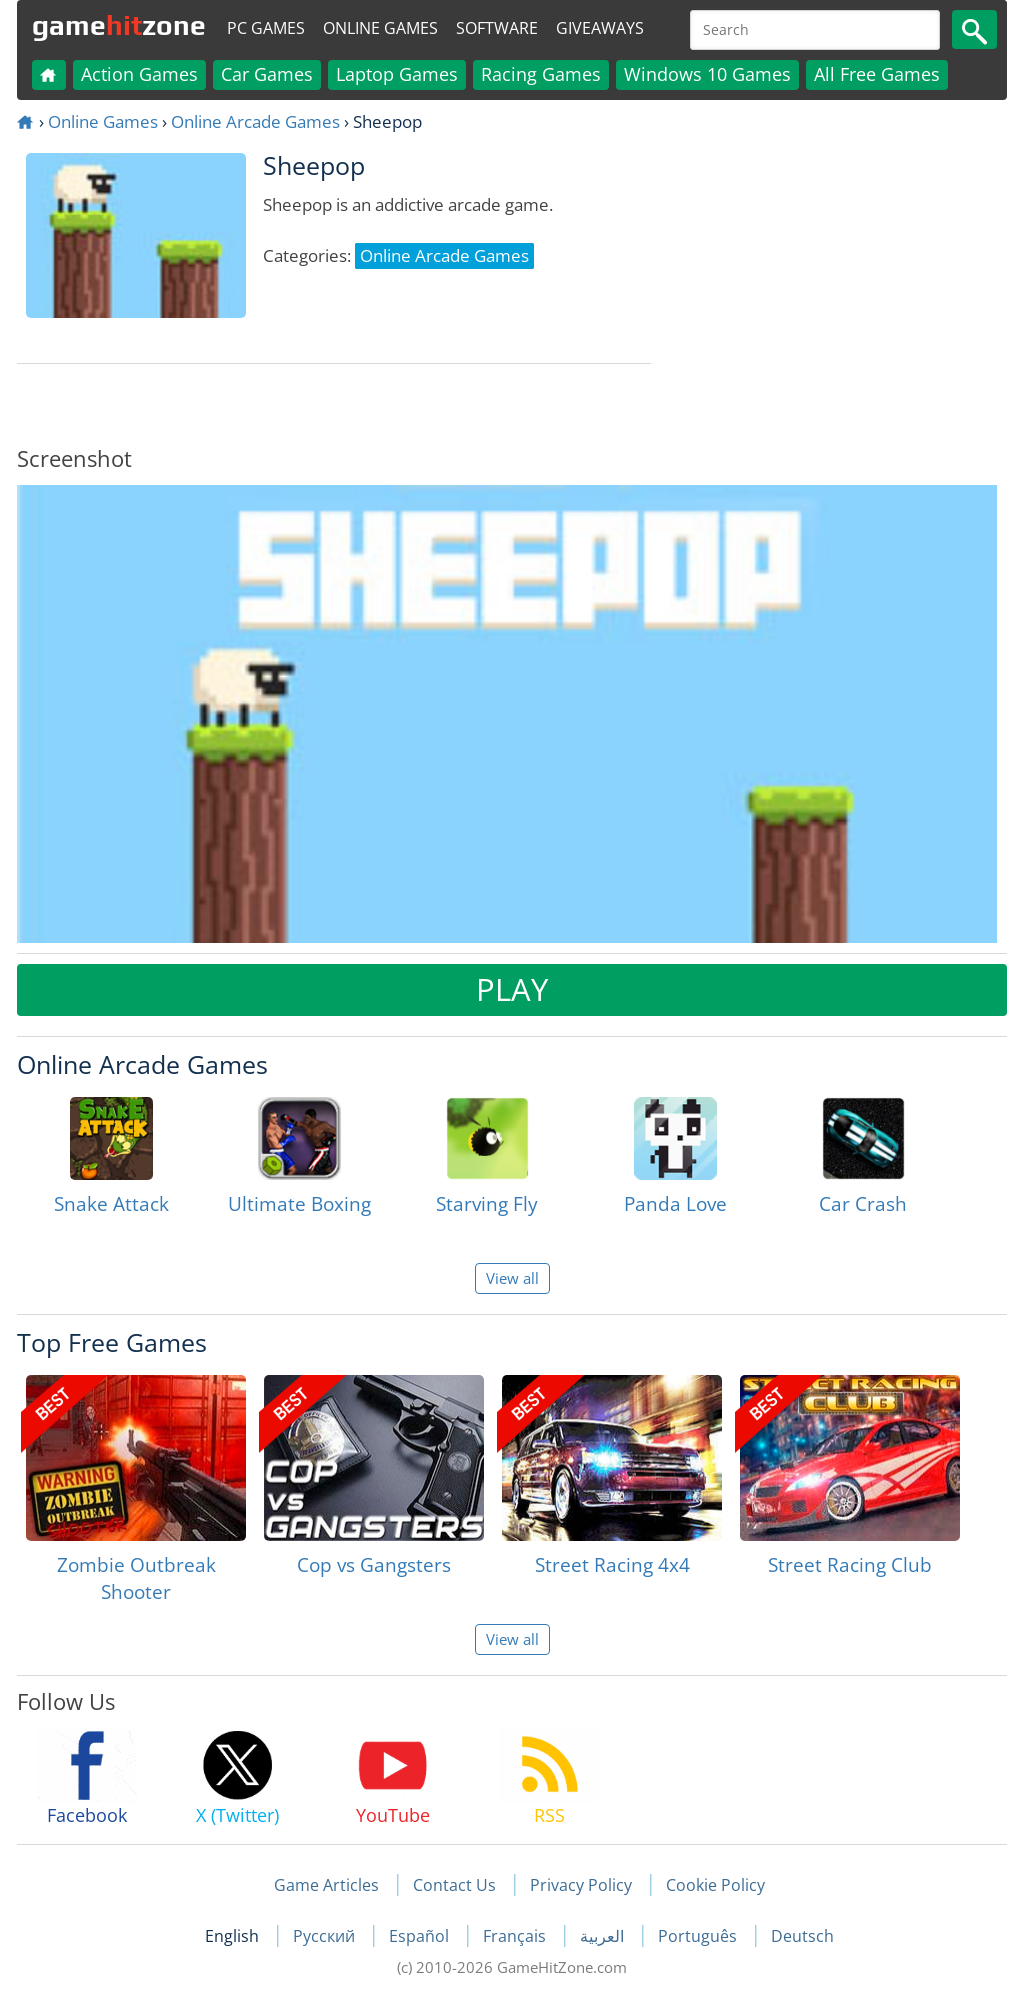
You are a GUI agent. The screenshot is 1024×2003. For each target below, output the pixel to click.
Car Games (267, 74)
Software (497, 28)
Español (421, 1936)
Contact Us (454, 1885)
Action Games (139, 74)
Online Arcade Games (255, 121)
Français (516, 1936)
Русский (326, 1936)
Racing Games (541, 74)
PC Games (266, 28)
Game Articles (326, 1885)
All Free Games (877, 74)
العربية (604, 1936)
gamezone (119, 25)
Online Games (380, 28)
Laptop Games (397, 74)
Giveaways (600, 28)
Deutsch (802, 1936)
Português (699, 1936)
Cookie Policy (715, 1885)
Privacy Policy (581, 1885)
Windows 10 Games (707, 74)
